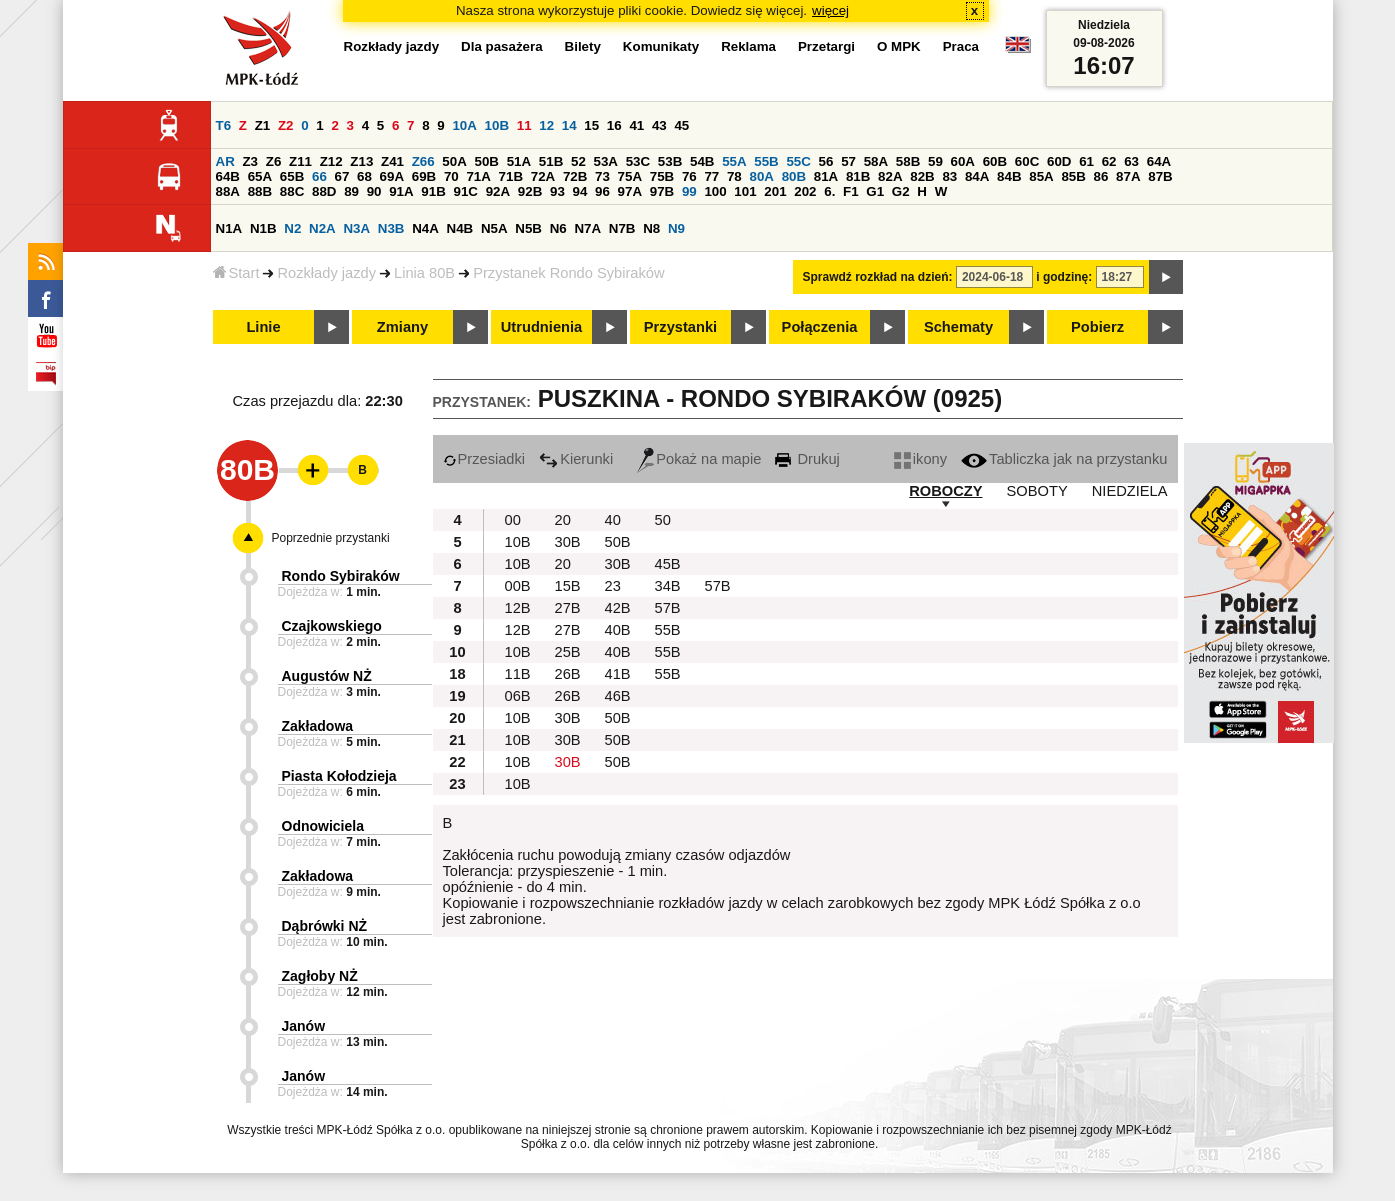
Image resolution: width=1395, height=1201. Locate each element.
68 (364, 176)
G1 (875, 191)
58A (876, 161)
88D (324, 191)
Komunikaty (661, 46)
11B (518, 674)
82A (890, 176)
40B (618, 630)
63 (1131, 161)
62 (1109, 161)
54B (702, 161)
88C (292, 191)
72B (575, 176)
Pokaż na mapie (699, 459)
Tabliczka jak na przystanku (1064, 459)
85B (1073, 176)
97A (630, 191)
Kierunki (576, 459)
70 (451, 176)
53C (638, 161)
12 (546, 125)
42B (618, 608)
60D (1059, 161)
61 (1086, 161)
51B (551, 161)
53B (670, 161)
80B (794, 176)
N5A (494, 228)
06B (518, 696)
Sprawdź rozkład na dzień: (878, 277)
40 (613, 520)
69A (392, 176)
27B (568, 608)
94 (580, 191)
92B (530, 191)
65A (260, 176)
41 (636, 125)
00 (513, 520)
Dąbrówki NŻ (325, 926)
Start (236, 273)
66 (319, 176)
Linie (263, 327)
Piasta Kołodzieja (339, 776)
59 (935, 161)
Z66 (423, 161)
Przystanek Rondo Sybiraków (568, 273)
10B (497, 125)
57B (718, 586)
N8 (651, 228)
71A (478, 176)
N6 (558, 228)
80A (761, 176)
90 (374, 191)
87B (1160, 176)
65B (292, 176)
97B (662, 191)
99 (689, 191)
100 (715, 191)
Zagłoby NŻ (320, 976)
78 (734, 176)
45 (681, 125)
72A (543, 176)
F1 (851, 191)
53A (606, 161)
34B (668, 586)
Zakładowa (318, 726)
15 (591, 125)
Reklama (748, 46)
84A (977, 176)
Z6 (274, 161)
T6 (224, 125)
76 (689, 176)
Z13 (361, 161)
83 (949, 176)
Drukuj (807, 459)
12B (518, 608)
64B (228, 176)
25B (568, 652)
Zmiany (402, 327)
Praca (961, 46)
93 (557, 191)
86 (1101, 176)
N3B (391, 228)
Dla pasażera (502, 46)
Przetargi (826, 46)
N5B (528, 228)
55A (734, 161)
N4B (460, 228)
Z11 (300, 161)
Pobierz (1097, 327)
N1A (229, 228)
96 (602, 191)
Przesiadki (484, 459)
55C (798, 161)
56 (826, 161)
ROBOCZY (945, 491)
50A (454, 161)
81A (826, 176)
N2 (292, 228)
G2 (901, 191)
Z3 (250, 161)
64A (1159, 161)
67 (342, 176)
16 (614, 125)
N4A (425, 228)
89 (351, 191)
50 (663, 520)
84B (1009, 176)
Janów (304, 1026)
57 (848, 161)
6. (829, 191)
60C (1027, 161)
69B (424, 176)
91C (466, 191)
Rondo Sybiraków (341, 576)
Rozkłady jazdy (326, 273)
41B (618, 674)
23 (613, 586)
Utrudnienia (541, 327)
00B (518, 586)
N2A (322, 228)
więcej (830, 10)
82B (922, 176)
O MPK (899, 46)
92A (498, 191)
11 (524, 125)
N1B (263, 228)
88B (260, 191)
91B (433, 191)
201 (775, 191)
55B (766, 161)
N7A (587, 228)
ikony (920, 459)
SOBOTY (1037, 491)
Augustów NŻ (327, 676)
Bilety (583, 46)
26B (568, 674)
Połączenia (820, 327)
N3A (356, 228)
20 (563, 520)
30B (568, 542)
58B (908, 161)
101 (745, 191)
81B (858, 176)
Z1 (263, 125)
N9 (676, 228)
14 (569, 125)
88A (228, 191)
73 (602, 176)
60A (963, 161)
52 (578, 161)
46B (618, 696)
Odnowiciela (323, 826)
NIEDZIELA (1130, 491)
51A (519, 161)
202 (805, 191)
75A (630, 176)
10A (464, 125)
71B (511, 176)
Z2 (286, 125)
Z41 (392, 161)
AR (225, 161)
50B (487, 161)
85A (1041, 176)
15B (568, 586)
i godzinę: (1064, 277)
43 (659, 125)
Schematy (958, 327)
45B (668, 564)
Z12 (331, 161)
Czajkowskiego (332, 626)
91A (401, 191)
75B (662, 176)
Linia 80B (424, 273)
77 (711, 176)
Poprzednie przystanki (331, 538)
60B (995, 161)
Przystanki (680, 327)
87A (1128, 176)
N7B (622, 228)
